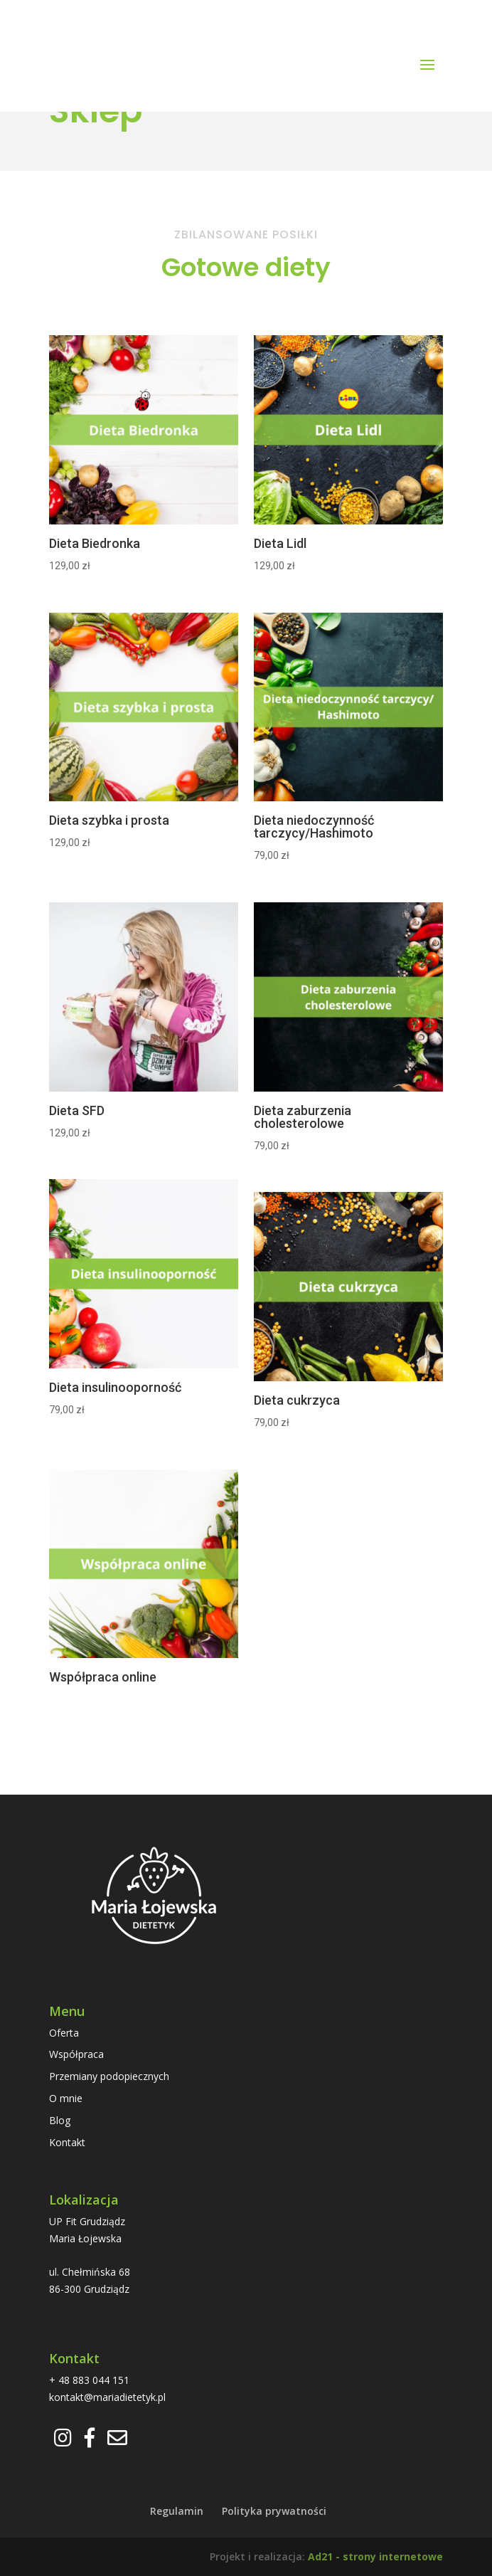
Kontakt (67, 2142)
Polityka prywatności (274, 2511)
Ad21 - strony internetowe (375, 2556)
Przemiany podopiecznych (109, 2076)
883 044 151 (101, 2380)
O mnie (65, 2098)
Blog (59, 2120)
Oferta (64, 2032)
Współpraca (76, 2054)
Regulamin (176, 2511)
